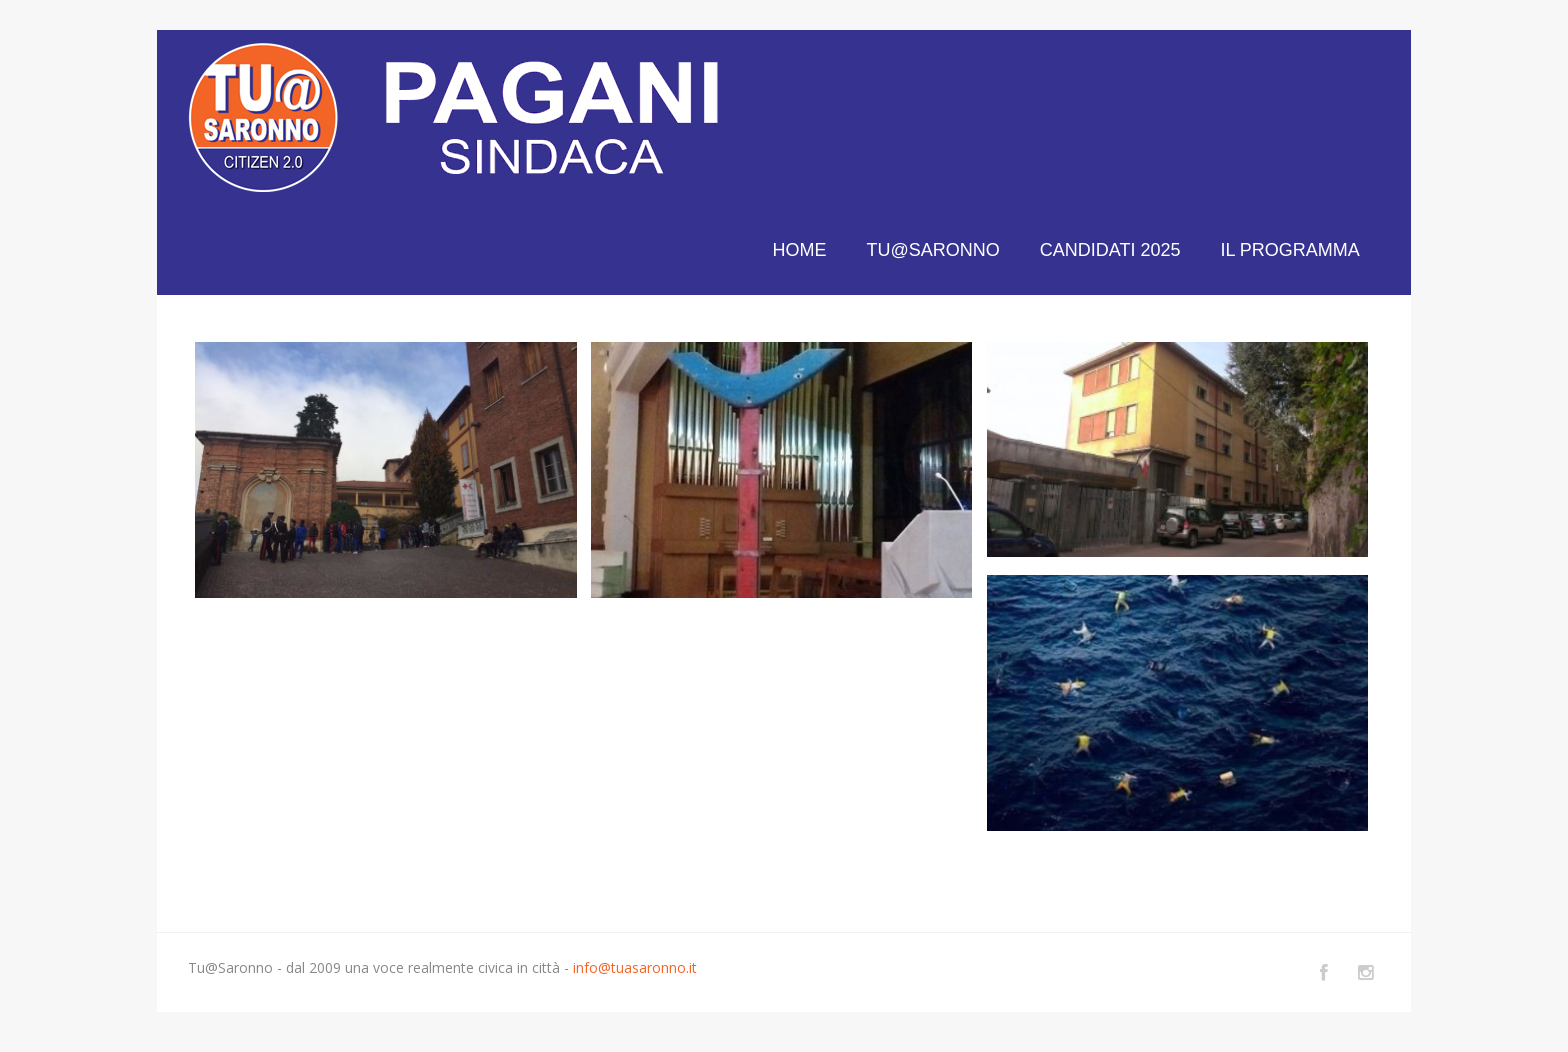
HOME (799, 250)
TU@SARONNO (932, 250)
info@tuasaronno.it (635, 967)
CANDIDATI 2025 (1110, 250)
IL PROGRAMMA (1289, 250)
